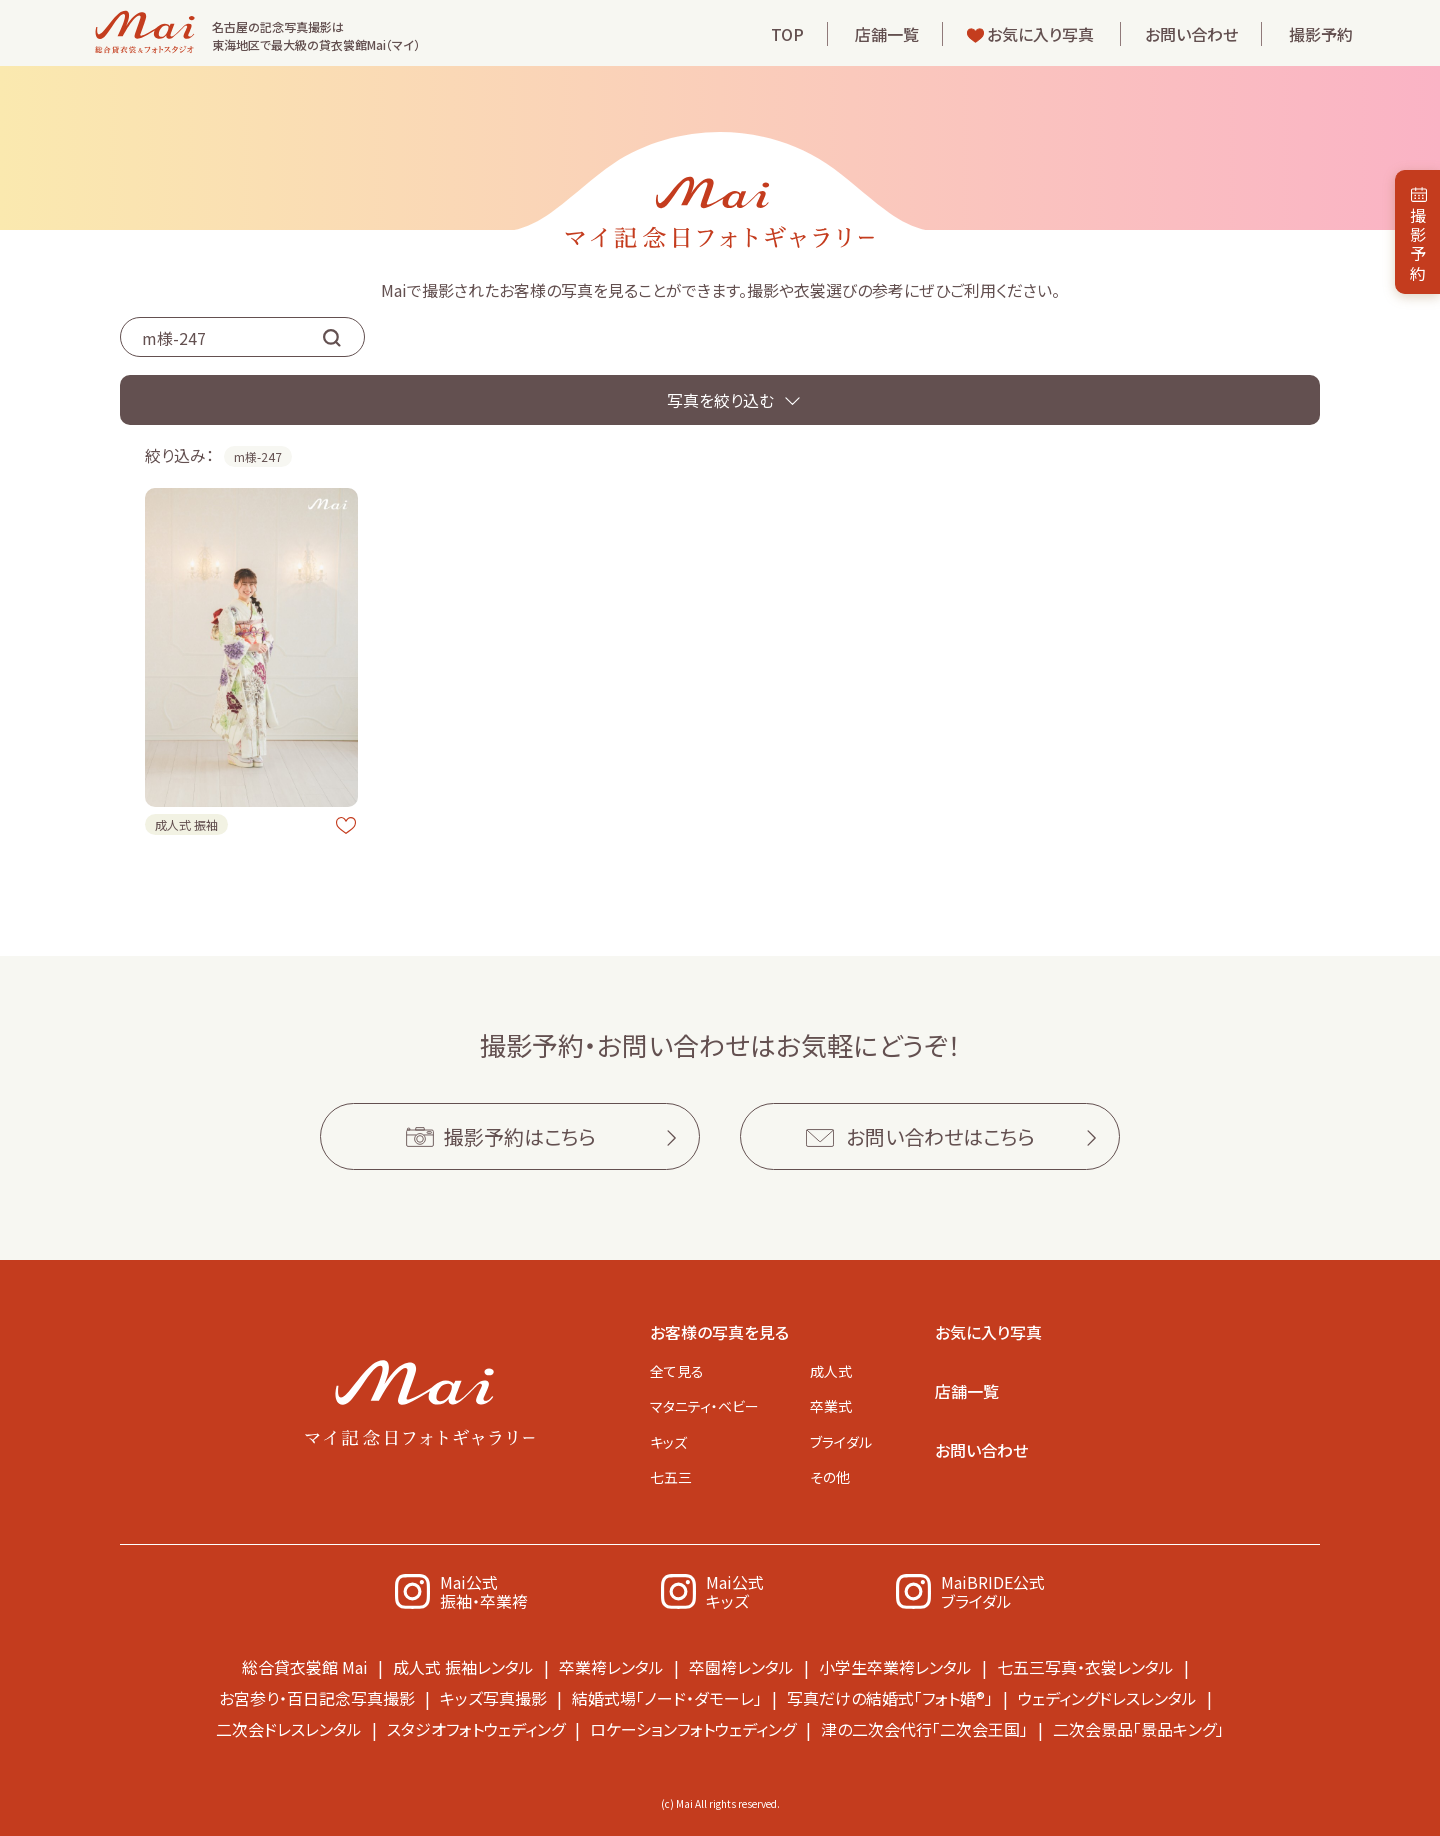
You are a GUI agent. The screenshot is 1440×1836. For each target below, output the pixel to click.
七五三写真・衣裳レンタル (1085, 1667)
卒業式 (831, 1406)
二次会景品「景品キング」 (1138, 1729)
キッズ (668, 1442)
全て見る (677, 1371)
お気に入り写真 (1040, 34)
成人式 (831, 1371)
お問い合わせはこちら (940, 1136)
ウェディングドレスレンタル (1107, 1698)
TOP (787, 34)
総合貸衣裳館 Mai (305, 1667)
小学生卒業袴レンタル (895, 1667)
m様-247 (258, 456)
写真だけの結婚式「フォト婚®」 (890, 1698)
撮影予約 (1321, 34)
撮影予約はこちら (520, 1136)
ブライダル (841, 1442)
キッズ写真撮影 (493, 1698)
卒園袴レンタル (741, 1667)
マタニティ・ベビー (704, 1406)
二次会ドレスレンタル (289, 1729)
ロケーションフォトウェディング (693, 1729)
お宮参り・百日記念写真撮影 (317, 1698)
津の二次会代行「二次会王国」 (924, 1729)
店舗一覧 (887, 34)
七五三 (671, 1477)
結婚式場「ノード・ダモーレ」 (667, 1698)
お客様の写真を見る (719, 1332)
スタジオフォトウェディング (476, 1729)
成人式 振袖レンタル (463, 1667)
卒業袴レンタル (611, 1667)
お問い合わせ (1191, 34)
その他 (830, 1477)
